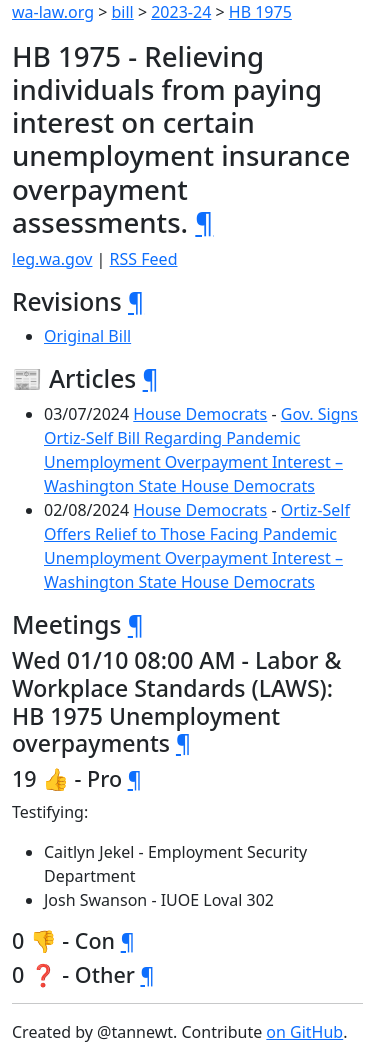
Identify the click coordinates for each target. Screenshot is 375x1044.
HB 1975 (260, 12)
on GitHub (304, 1032)
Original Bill (87, 336)
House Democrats (200, 414)
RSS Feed (144, 259)
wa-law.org (53, 12)
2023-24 (181, 12)
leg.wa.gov (52, 259)
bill (123, 12)
